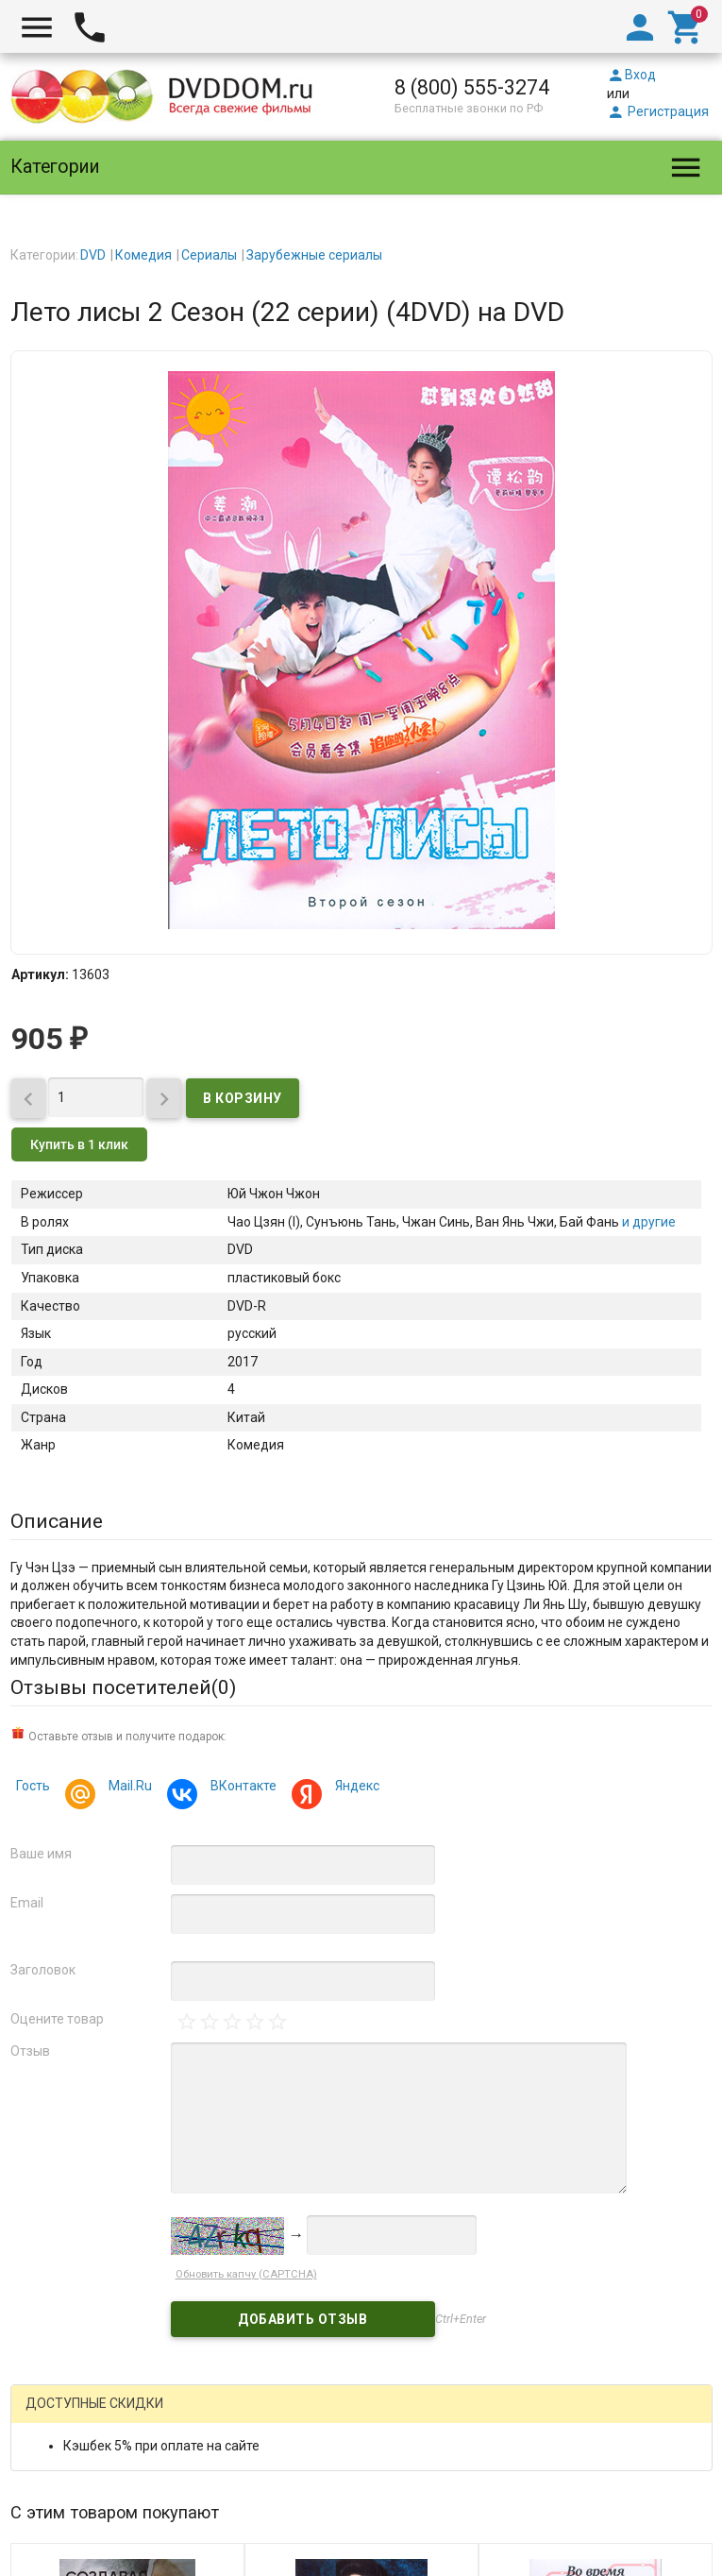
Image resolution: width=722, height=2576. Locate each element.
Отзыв (30, 2051)
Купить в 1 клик (79, 1144)
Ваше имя (41, 1853)
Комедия (143, 255)
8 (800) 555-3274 (472, 87)
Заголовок (43, 1969)
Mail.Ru (127, 1788)
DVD (93, 255)
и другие (647, 1221)
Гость (33, 1785)
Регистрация (658, 111)
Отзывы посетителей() (123, 1687)
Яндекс (354, 1788)
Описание (56, 1521)
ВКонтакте (241, 1788)
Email (26, 1902)
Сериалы (209, 255)
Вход (631, 74)
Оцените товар (57, 2018)
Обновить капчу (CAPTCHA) (246, 2274)
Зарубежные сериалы (314, 255)
